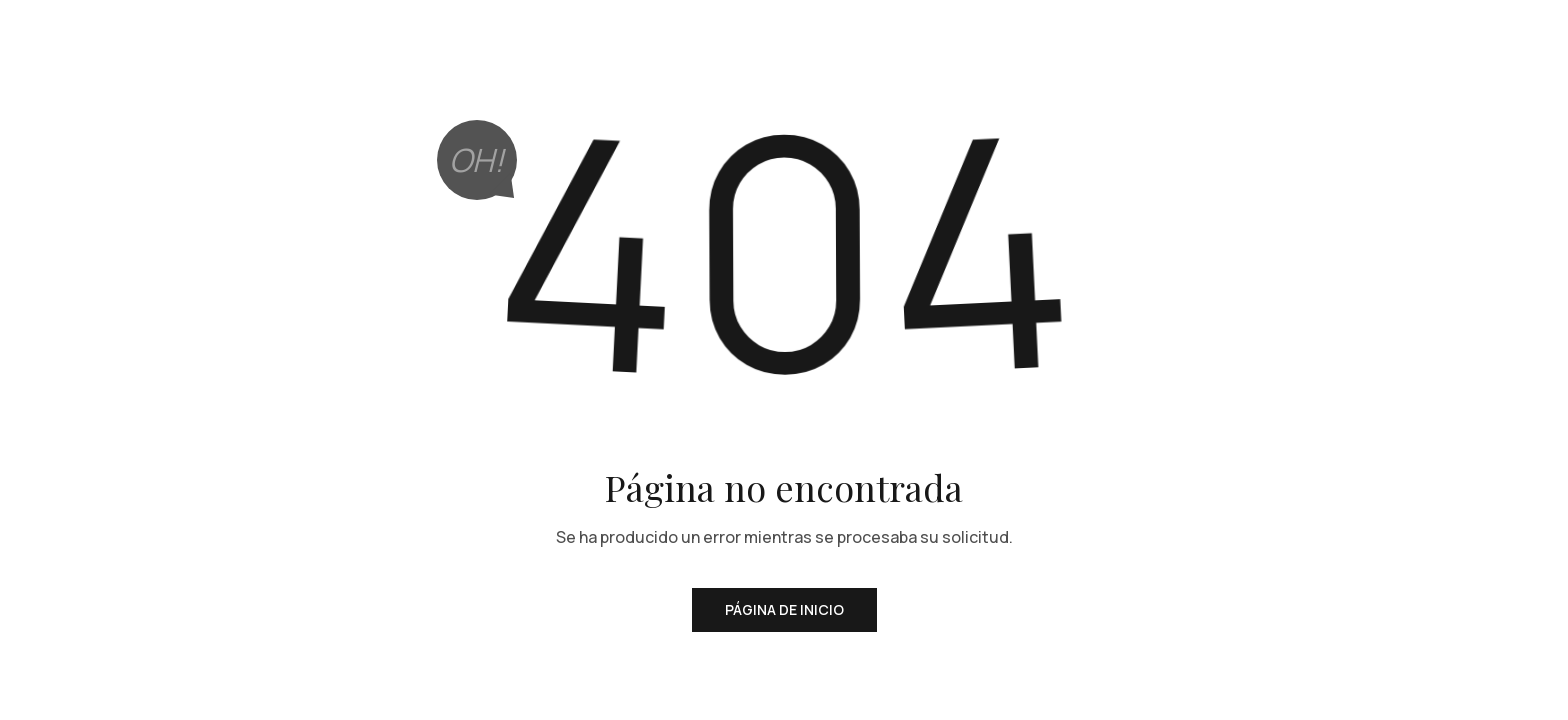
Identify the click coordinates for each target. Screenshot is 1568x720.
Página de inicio (784, 609)
